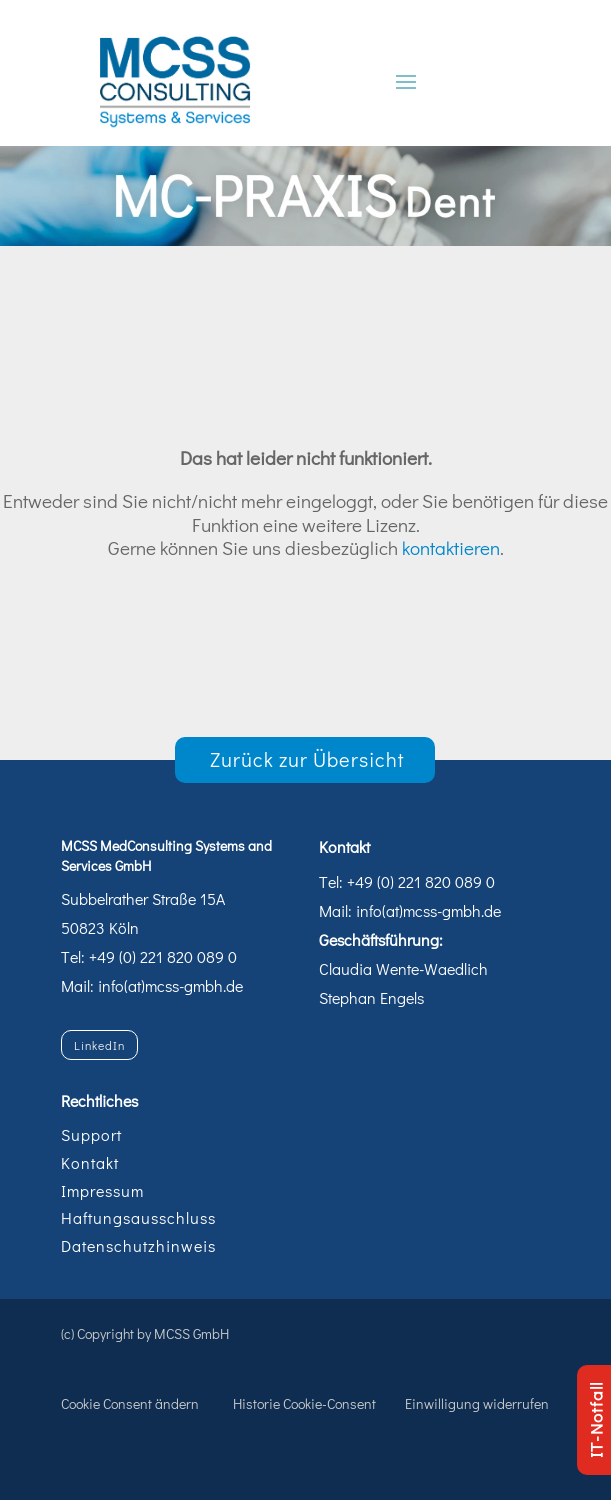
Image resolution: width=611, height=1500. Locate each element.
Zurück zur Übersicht (307, 759)
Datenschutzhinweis (138, 1245)
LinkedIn (99, 1045)
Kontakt (90, 1162)
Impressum (102, 1190)
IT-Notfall (595, 1420)
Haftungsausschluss (138, 1217)
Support (91, 1134)
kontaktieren (451, 547)
